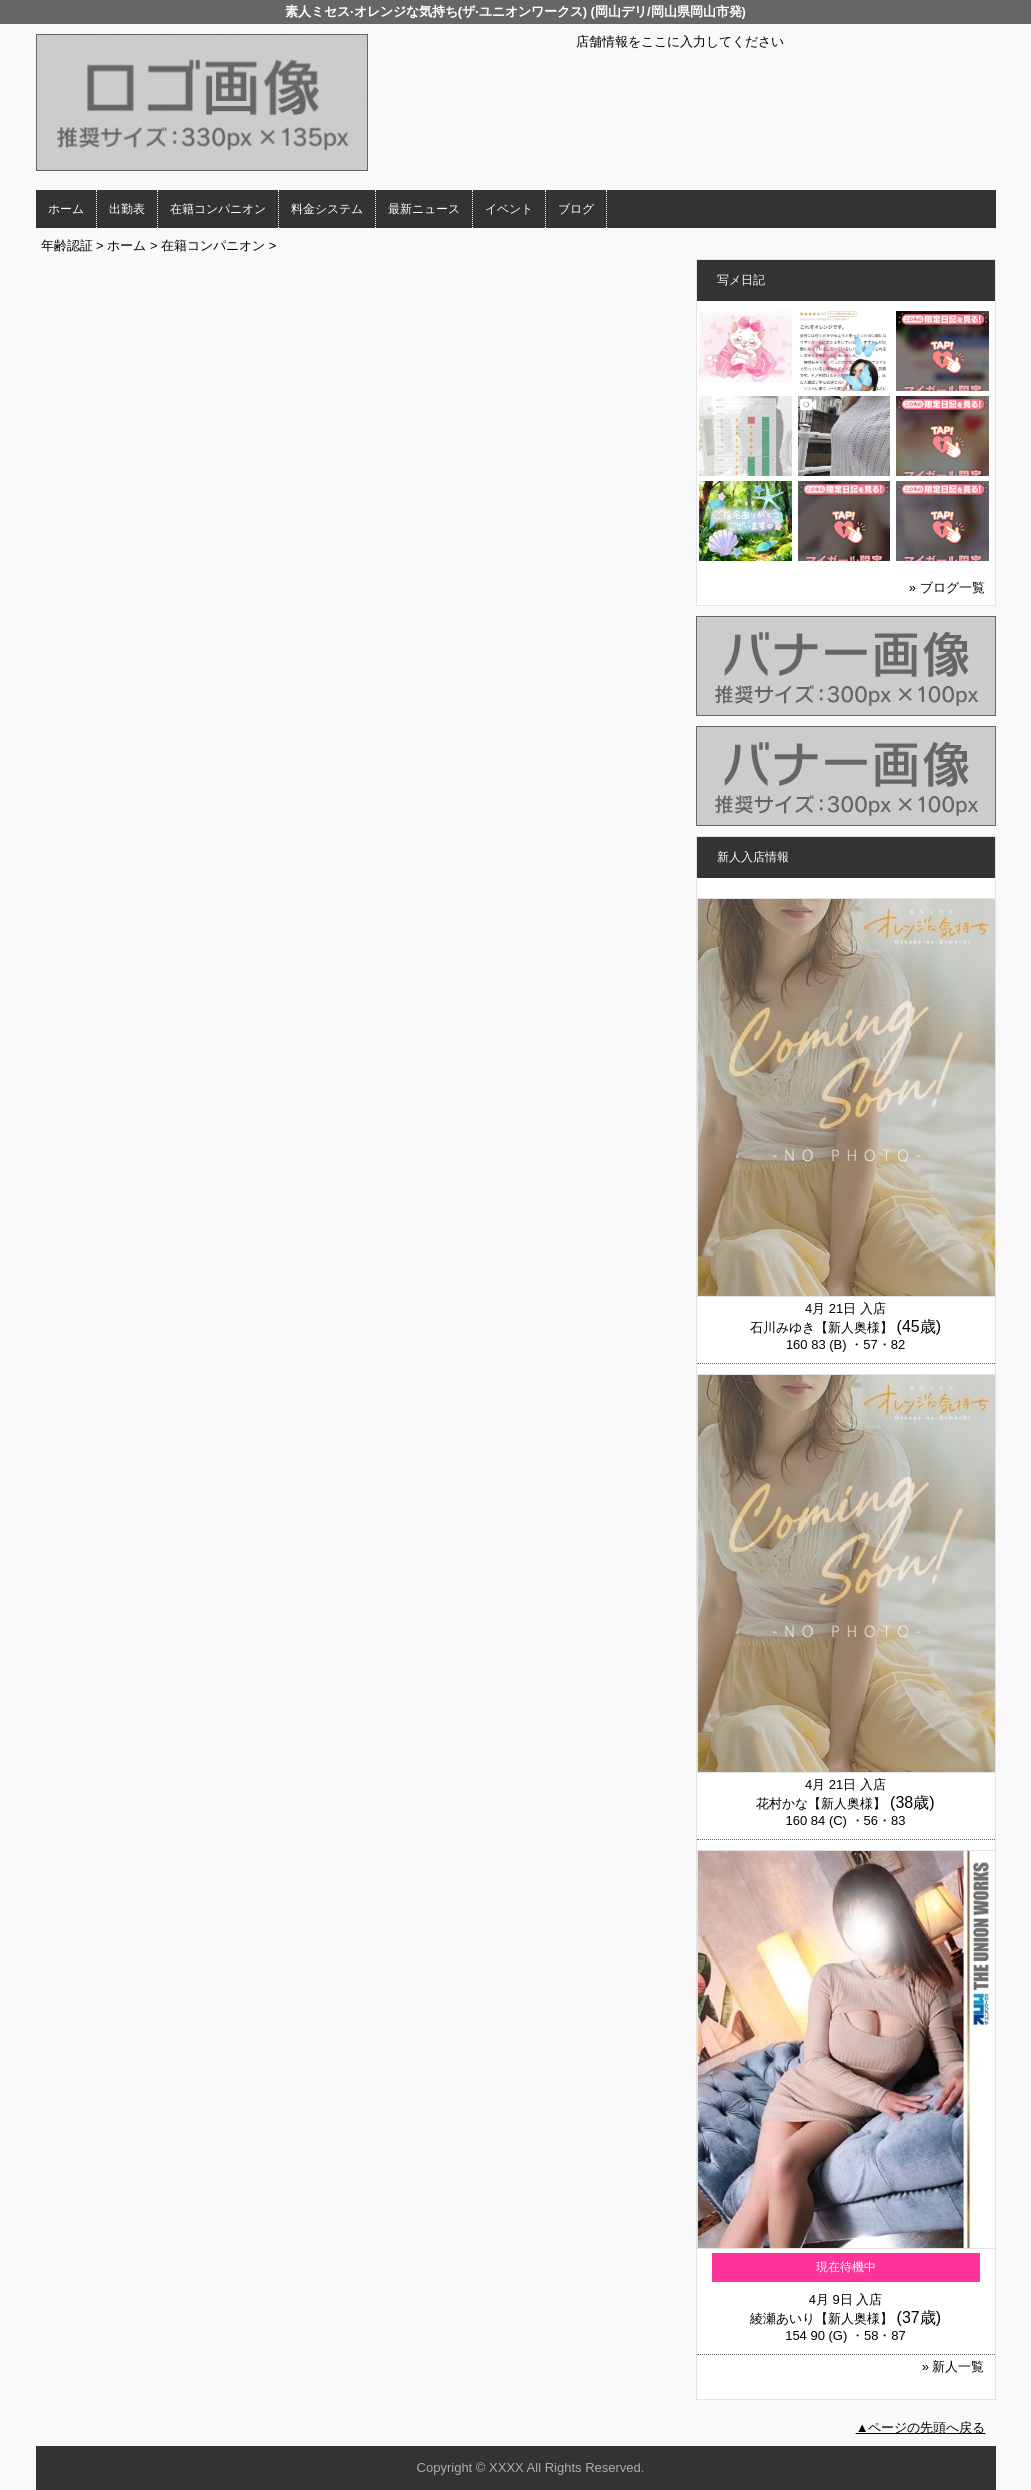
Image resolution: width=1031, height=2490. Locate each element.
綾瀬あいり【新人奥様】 (821, 2318)
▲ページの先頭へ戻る (921, 2427)
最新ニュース (424, 209)
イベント (509, 209)
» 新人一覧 (953, 2366)
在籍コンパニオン (218, 209)
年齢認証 (67, 245)
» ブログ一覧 (947, 587)
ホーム (66, 209)
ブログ (576, 209)
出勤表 (127, 209)
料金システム (327, 209)
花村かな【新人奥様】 (821, 1803)
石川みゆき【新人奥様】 (821, 1327)
